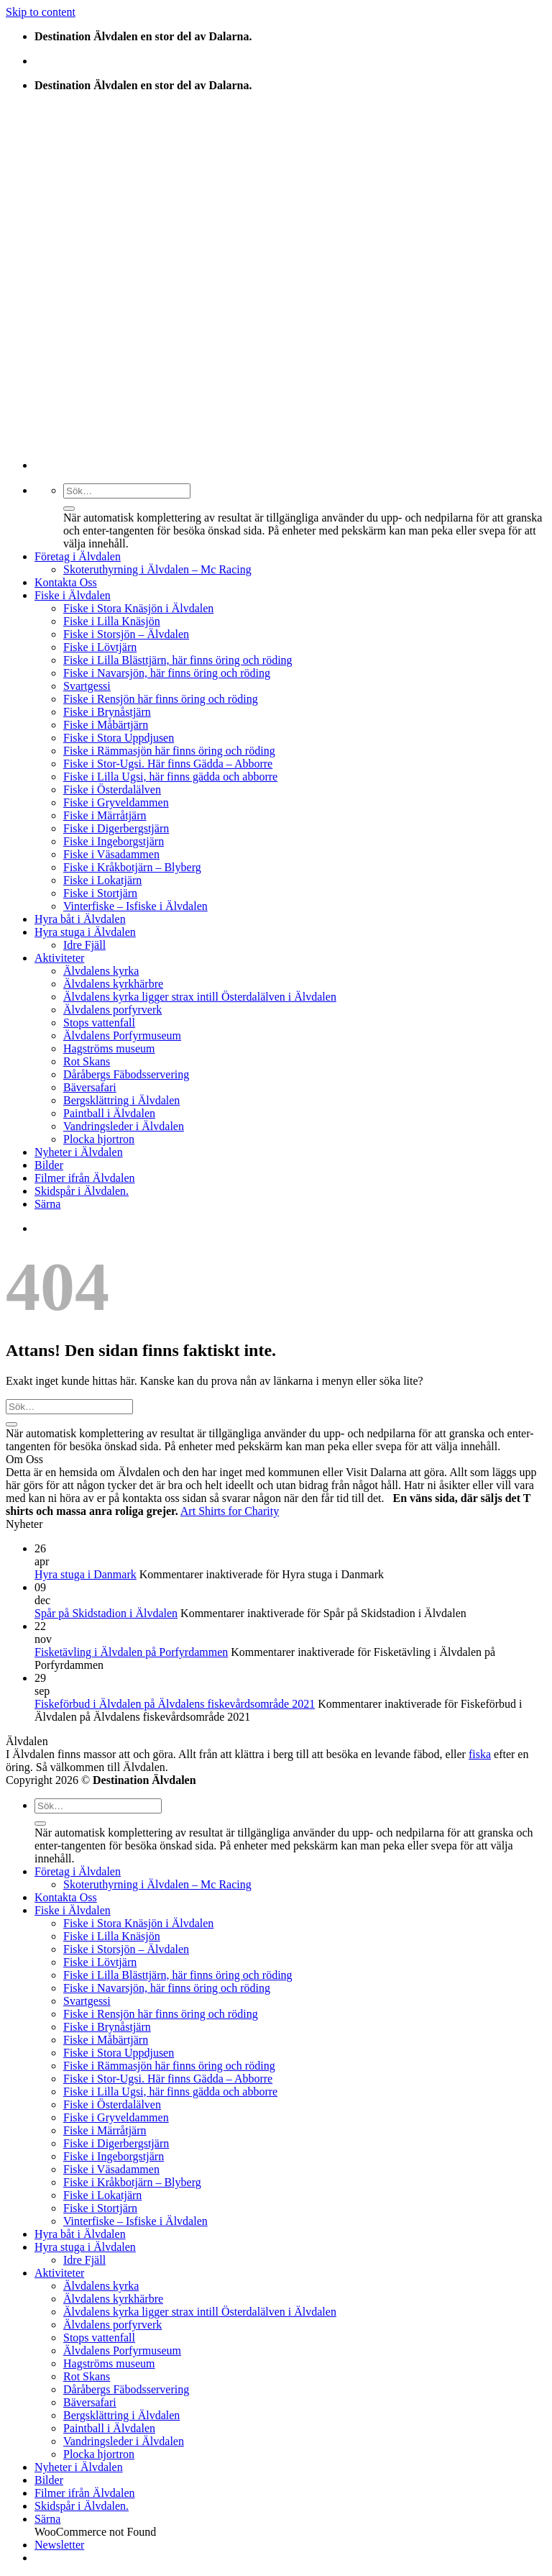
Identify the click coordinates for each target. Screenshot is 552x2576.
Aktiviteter (59, 958)
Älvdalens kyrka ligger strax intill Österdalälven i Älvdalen (199, 997)
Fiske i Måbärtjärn (105, 725)
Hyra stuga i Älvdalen (85, 932)
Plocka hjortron (98, 1139)
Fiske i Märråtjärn (105, 815)
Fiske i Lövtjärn (100, 647)
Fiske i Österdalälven (112, 789)
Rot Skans (86, 1061)
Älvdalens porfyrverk (112, 1009)
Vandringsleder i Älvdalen (123, 1126)
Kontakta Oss (65, 582)
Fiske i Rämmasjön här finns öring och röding (169, 751)
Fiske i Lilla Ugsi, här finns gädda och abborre (170, 776)
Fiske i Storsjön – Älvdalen (126, 634)
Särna (47, 1204)
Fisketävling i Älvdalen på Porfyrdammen (131, 1652)
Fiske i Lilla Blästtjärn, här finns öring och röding (178, 660)
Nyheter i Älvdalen (78, 1152)
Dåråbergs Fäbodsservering (126, 1074)
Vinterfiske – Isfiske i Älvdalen (135, 906)
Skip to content (40, 12)
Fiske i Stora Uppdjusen (118, 738)
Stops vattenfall (99, 1022)
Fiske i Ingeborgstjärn (113, 841)
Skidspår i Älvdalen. (81, 1191)
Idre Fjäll (84, 945)
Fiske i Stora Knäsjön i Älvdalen (138, 608)
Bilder (48, 1165)
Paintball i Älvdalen (109, 1113)
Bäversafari (89, 1087)
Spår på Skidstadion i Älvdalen (106, 1613)
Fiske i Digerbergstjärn (116, 828)
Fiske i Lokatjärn (102, 880)
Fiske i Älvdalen (72, 595)
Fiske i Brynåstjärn (107, 712)
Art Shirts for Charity (229, 1511)
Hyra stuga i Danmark (85, 1574)
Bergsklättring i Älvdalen (121, 1100)
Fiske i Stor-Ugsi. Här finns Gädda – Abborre (167, 763)
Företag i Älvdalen (77, 556)
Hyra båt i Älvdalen (80, 919)
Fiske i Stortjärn (100, 893)
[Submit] (69, 508)
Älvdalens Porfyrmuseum (122, 1035)
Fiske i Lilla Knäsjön (111, 621)
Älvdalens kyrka (101, 971)
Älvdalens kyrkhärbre (113, 984)
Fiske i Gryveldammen (116, 802)
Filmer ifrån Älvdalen (84, 1178)
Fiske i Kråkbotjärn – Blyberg (132, 867)
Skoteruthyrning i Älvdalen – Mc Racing (157, 569)
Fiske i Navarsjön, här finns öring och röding (166, 673)
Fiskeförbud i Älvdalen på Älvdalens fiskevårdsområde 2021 (174, 1704)
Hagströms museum (109, 1048)
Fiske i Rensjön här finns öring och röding (160, 699)
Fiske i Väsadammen (111, 854)
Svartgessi (87, 686)
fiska (480, 1754)
